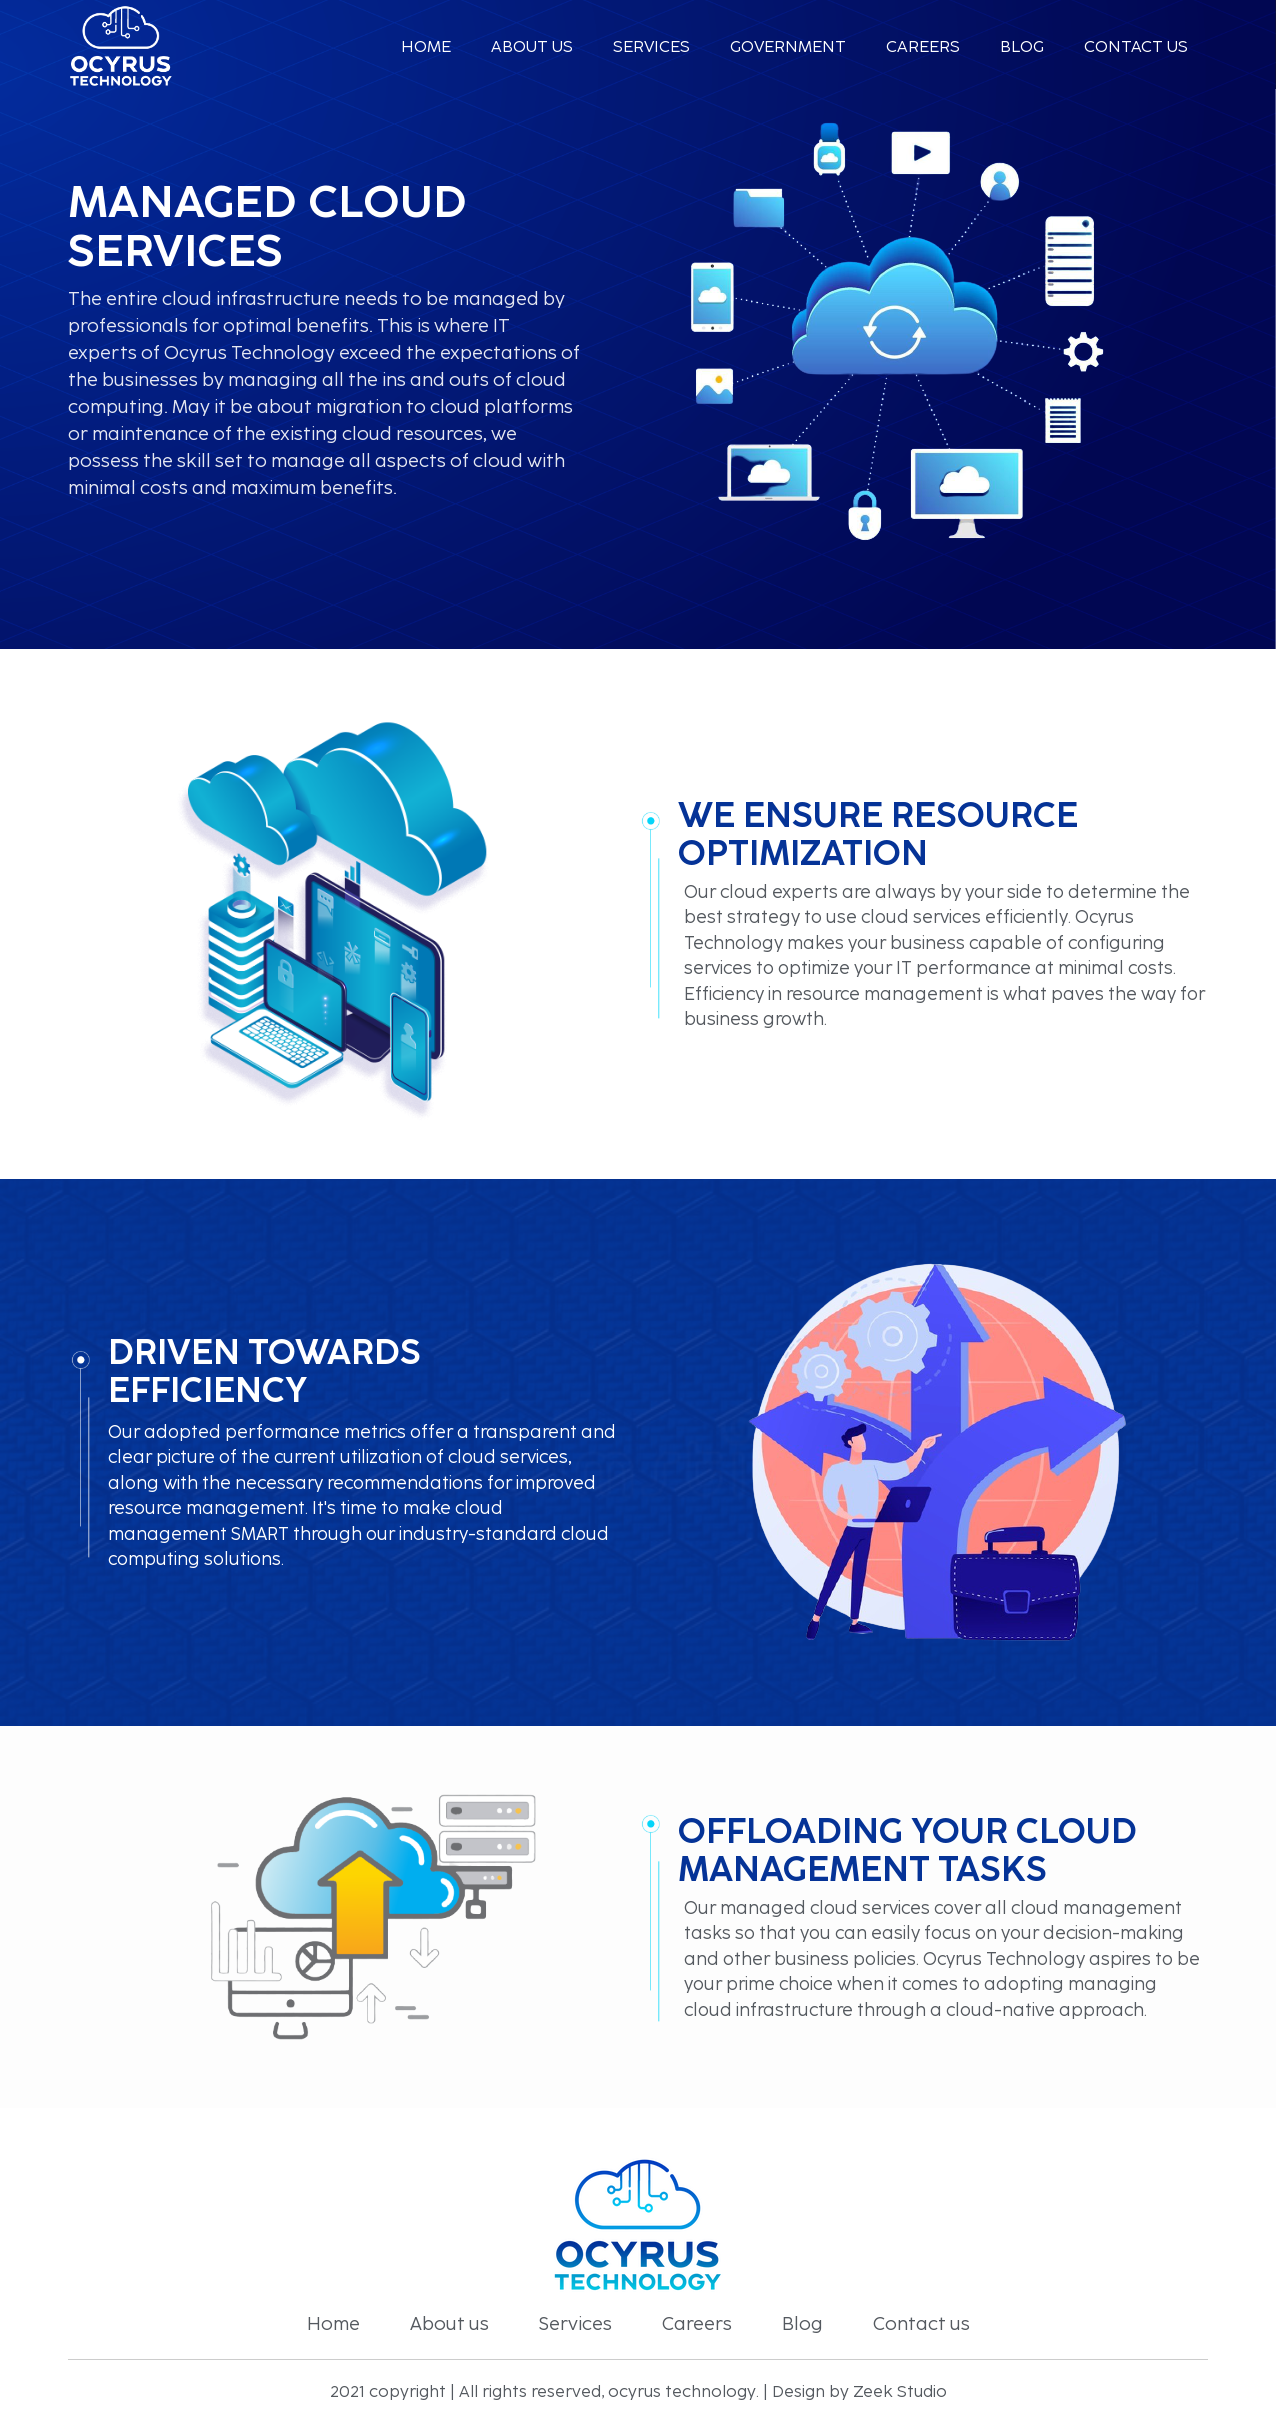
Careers (923, 46)
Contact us (1136, 46)
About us (532, 46)
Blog (1022, 46)
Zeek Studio (900, 2391)
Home (426, 46)
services (651, 46)
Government (788, 46)
